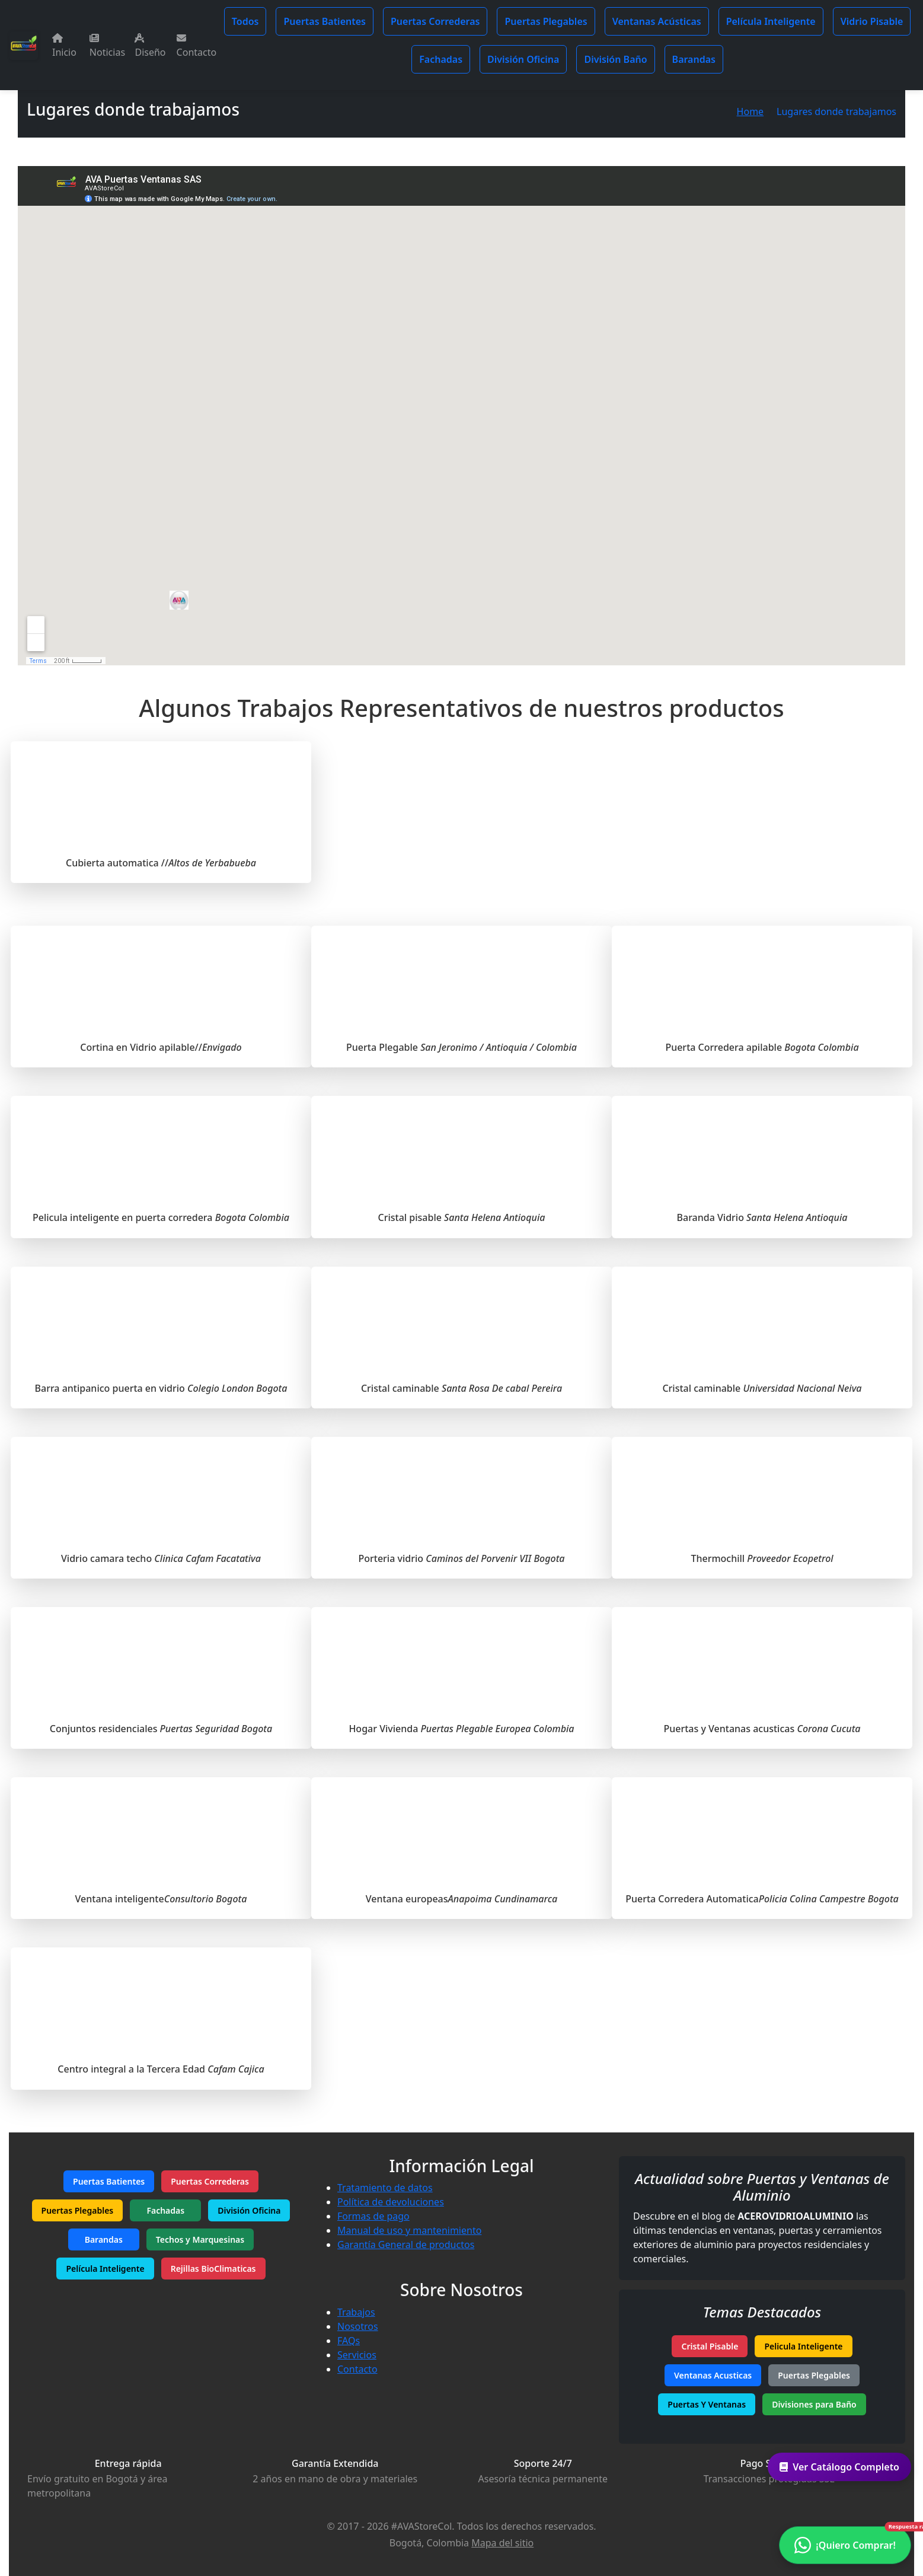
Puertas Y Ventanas (707, 2404)
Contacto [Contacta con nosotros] (357, 2369)
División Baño (615, 59)
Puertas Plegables (545, 21)
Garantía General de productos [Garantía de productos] (405, 2244)
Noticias (107, 46)
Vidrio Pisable (872, 21)
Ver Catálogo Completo (839, 2466)
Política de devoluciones (390, 2201)
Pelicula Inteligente (803, 2346)
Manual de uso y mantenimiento (409, 2230)
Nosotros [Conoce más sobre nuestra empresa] (357, 2326)
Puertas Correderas (435, 21)
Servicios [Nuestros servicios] (356, 2354)
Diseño (150, 46)
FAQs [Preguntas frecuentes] (348, 2340)
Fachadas (440, 59)
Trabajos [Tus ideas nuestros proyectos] (356, 2312)
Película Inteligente (771, 21)
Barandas (694, 59)
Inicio (64, 46)
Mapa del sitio (502, 2542)
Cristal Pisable (709, 2346)
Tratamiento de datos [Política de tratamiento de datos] (385, 2187)
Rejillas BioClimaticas (213, 2268)
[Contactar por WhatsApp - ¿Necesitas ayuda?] (845, 2545)
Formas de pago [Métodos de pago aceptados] (373, 2216)
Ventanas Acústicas (656, 21)
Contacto (197, 46)
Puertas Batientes (324, 21)
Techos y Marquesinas (200, 2239)
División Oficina (523, 59)
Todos (245, 21)
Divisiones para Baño (814, 2404)
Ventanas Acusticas (713, 2375)
